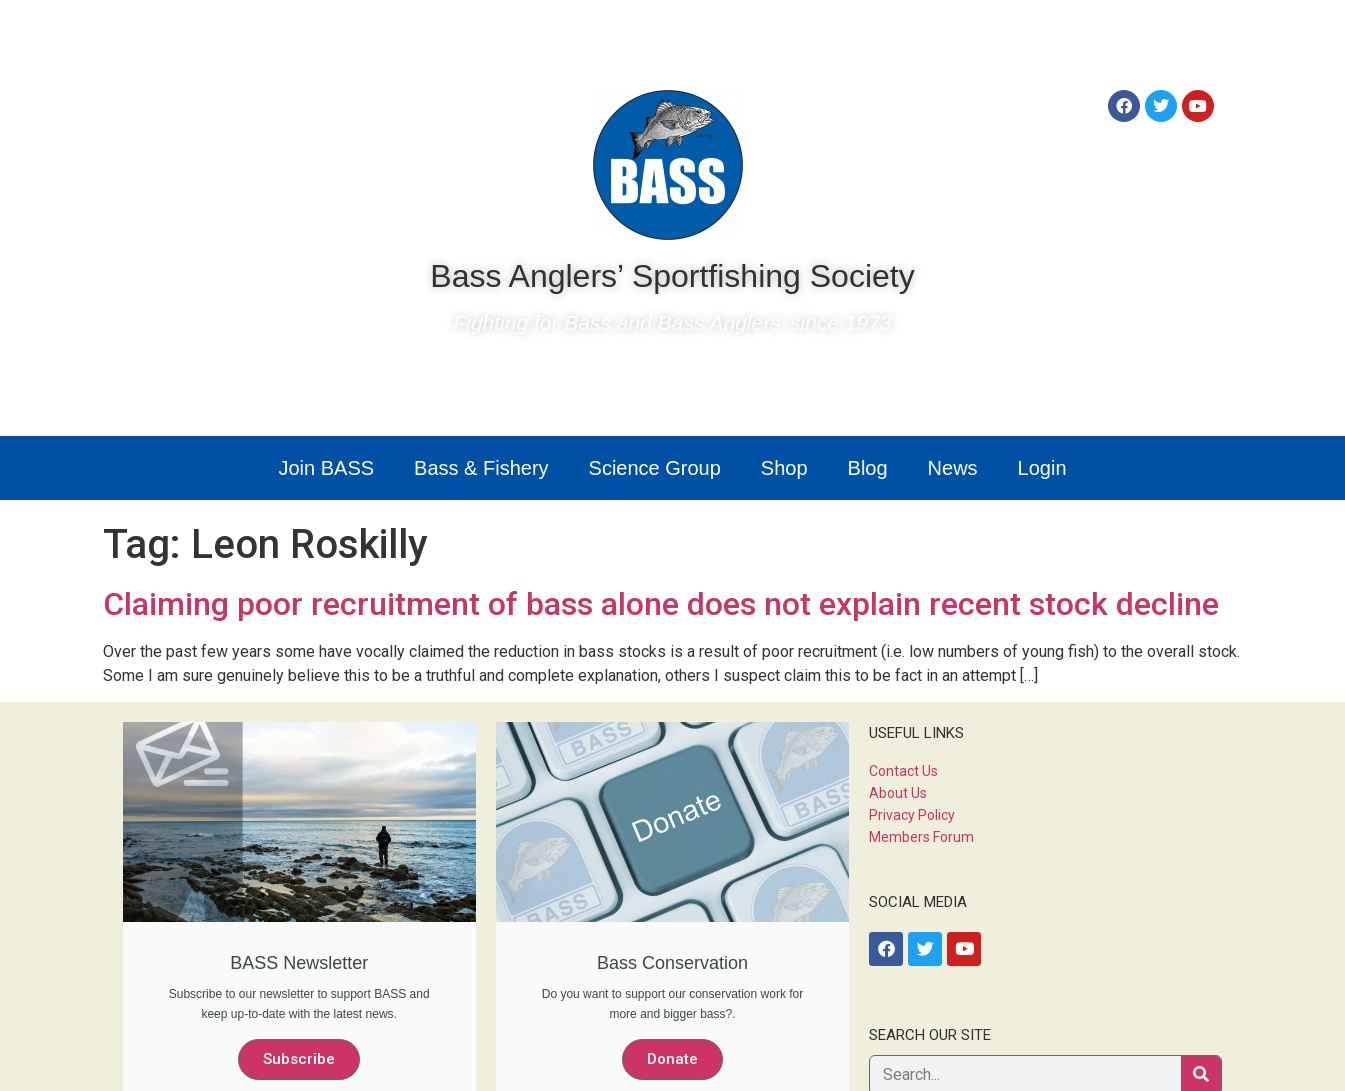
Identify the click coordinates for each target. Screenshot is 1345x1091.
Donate (672, 1059)
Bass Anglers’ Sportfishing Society (672, 276)
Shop (784, 468)
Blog (868, 468)
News (953, 468)
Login (1042, 468)
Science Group (655, 468)
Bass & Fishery (481, 468)
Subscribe (299, 1059)
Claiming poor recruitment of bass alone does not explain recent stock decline (661, 604)
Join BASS (326, 468)
